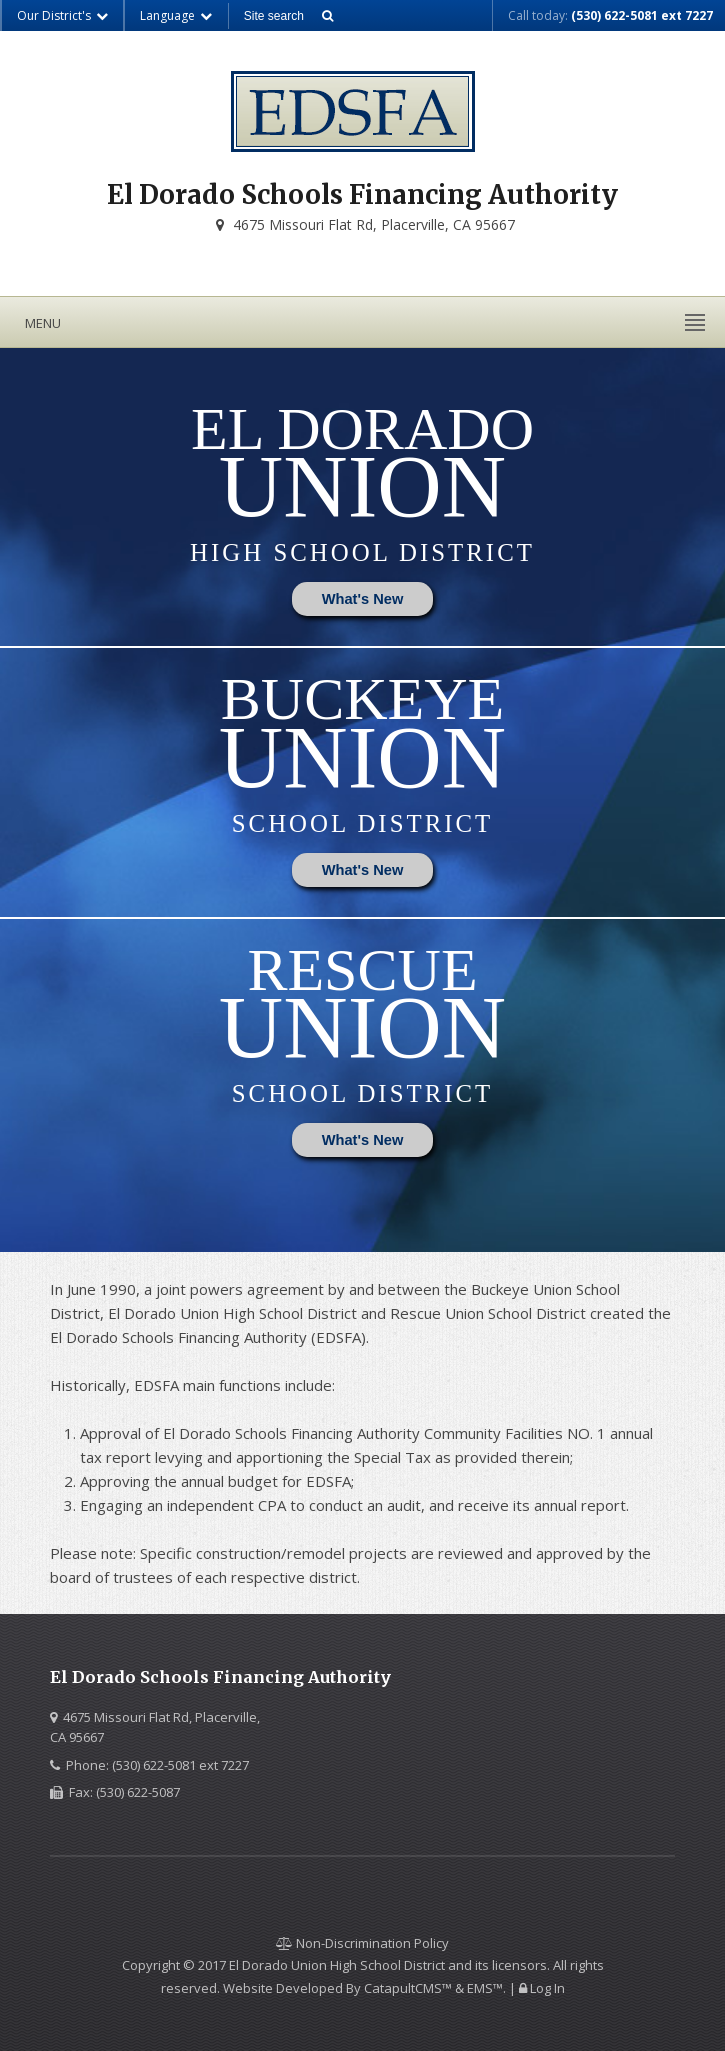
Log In (547, 1988)
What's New (363, 599)
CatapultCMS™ (408, 1988)
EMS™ (485, 1988)
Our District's (63, 15)
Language (176, 15)
